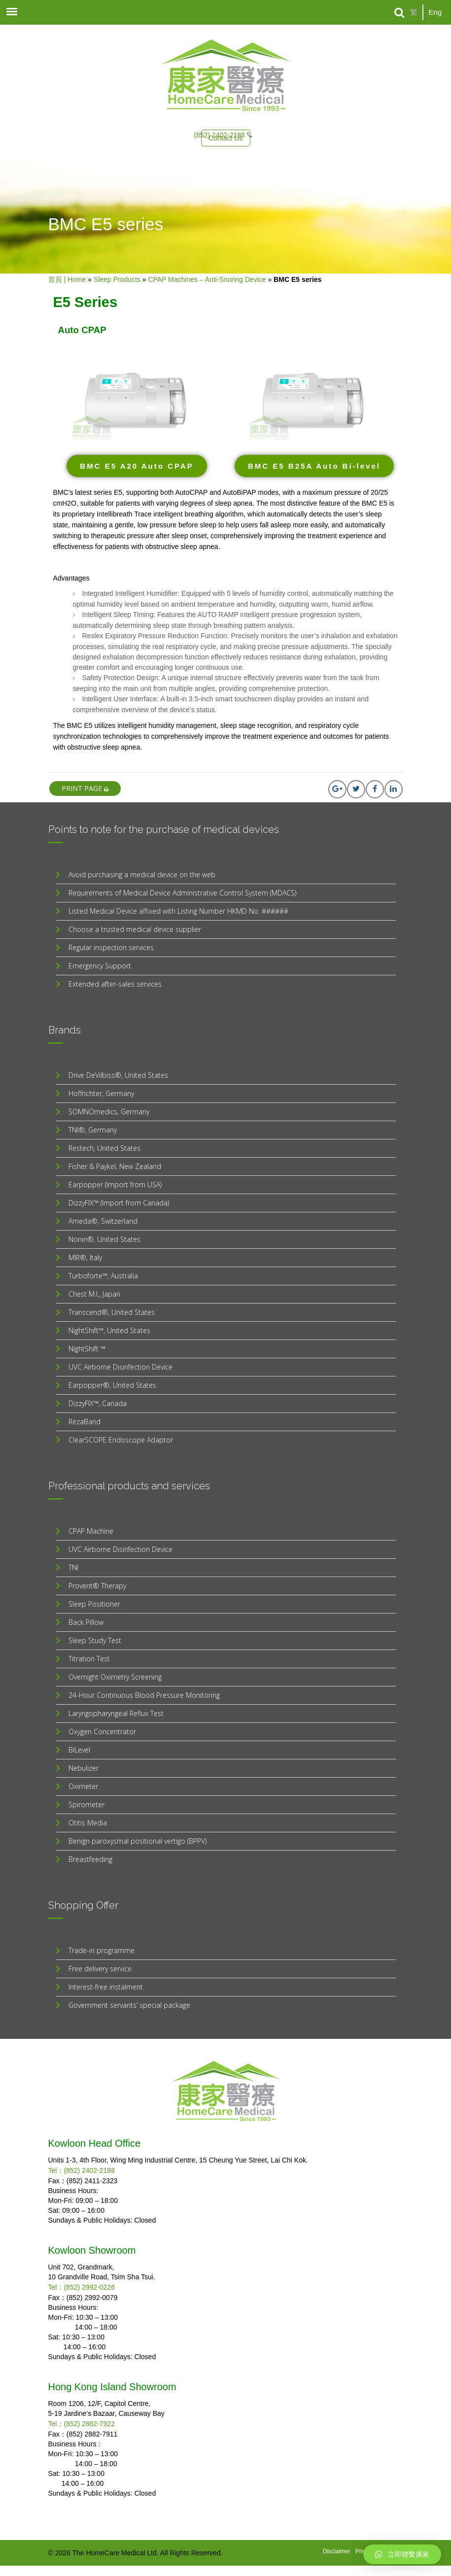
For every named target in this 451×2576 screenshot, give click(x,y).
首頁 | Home (67, 279)
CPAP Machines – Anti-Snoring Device (207, 279)
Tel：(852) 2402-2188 (81, 2170)
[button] (137, 466)
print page (85, 788)
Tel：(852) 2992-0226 (81, 2287)
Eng (435, 12)
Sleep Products (117, 279)
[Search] (399, 12)
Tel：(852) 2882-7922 (81, 2424)
